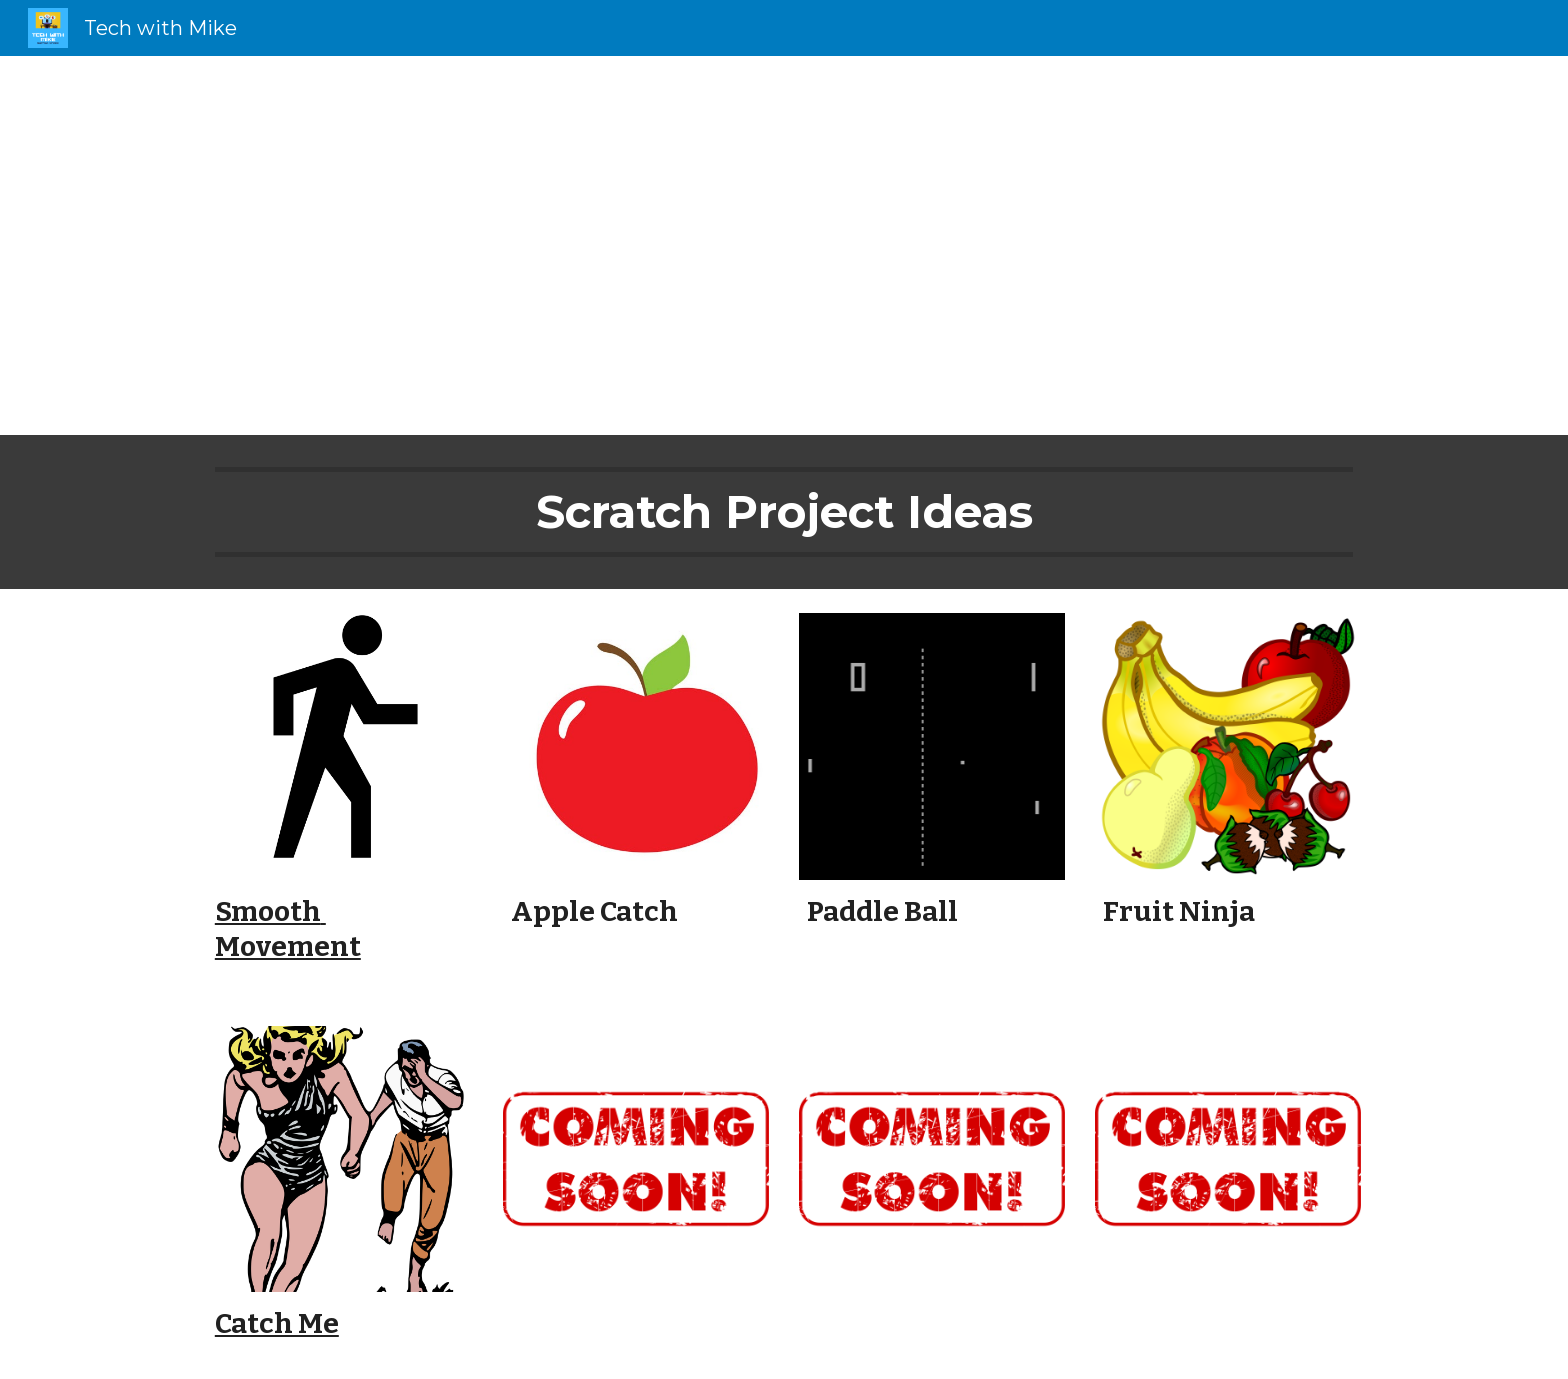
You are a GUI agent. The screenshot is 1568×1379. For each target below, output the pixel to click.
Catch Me (277, 1323)
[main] (784, 245)
